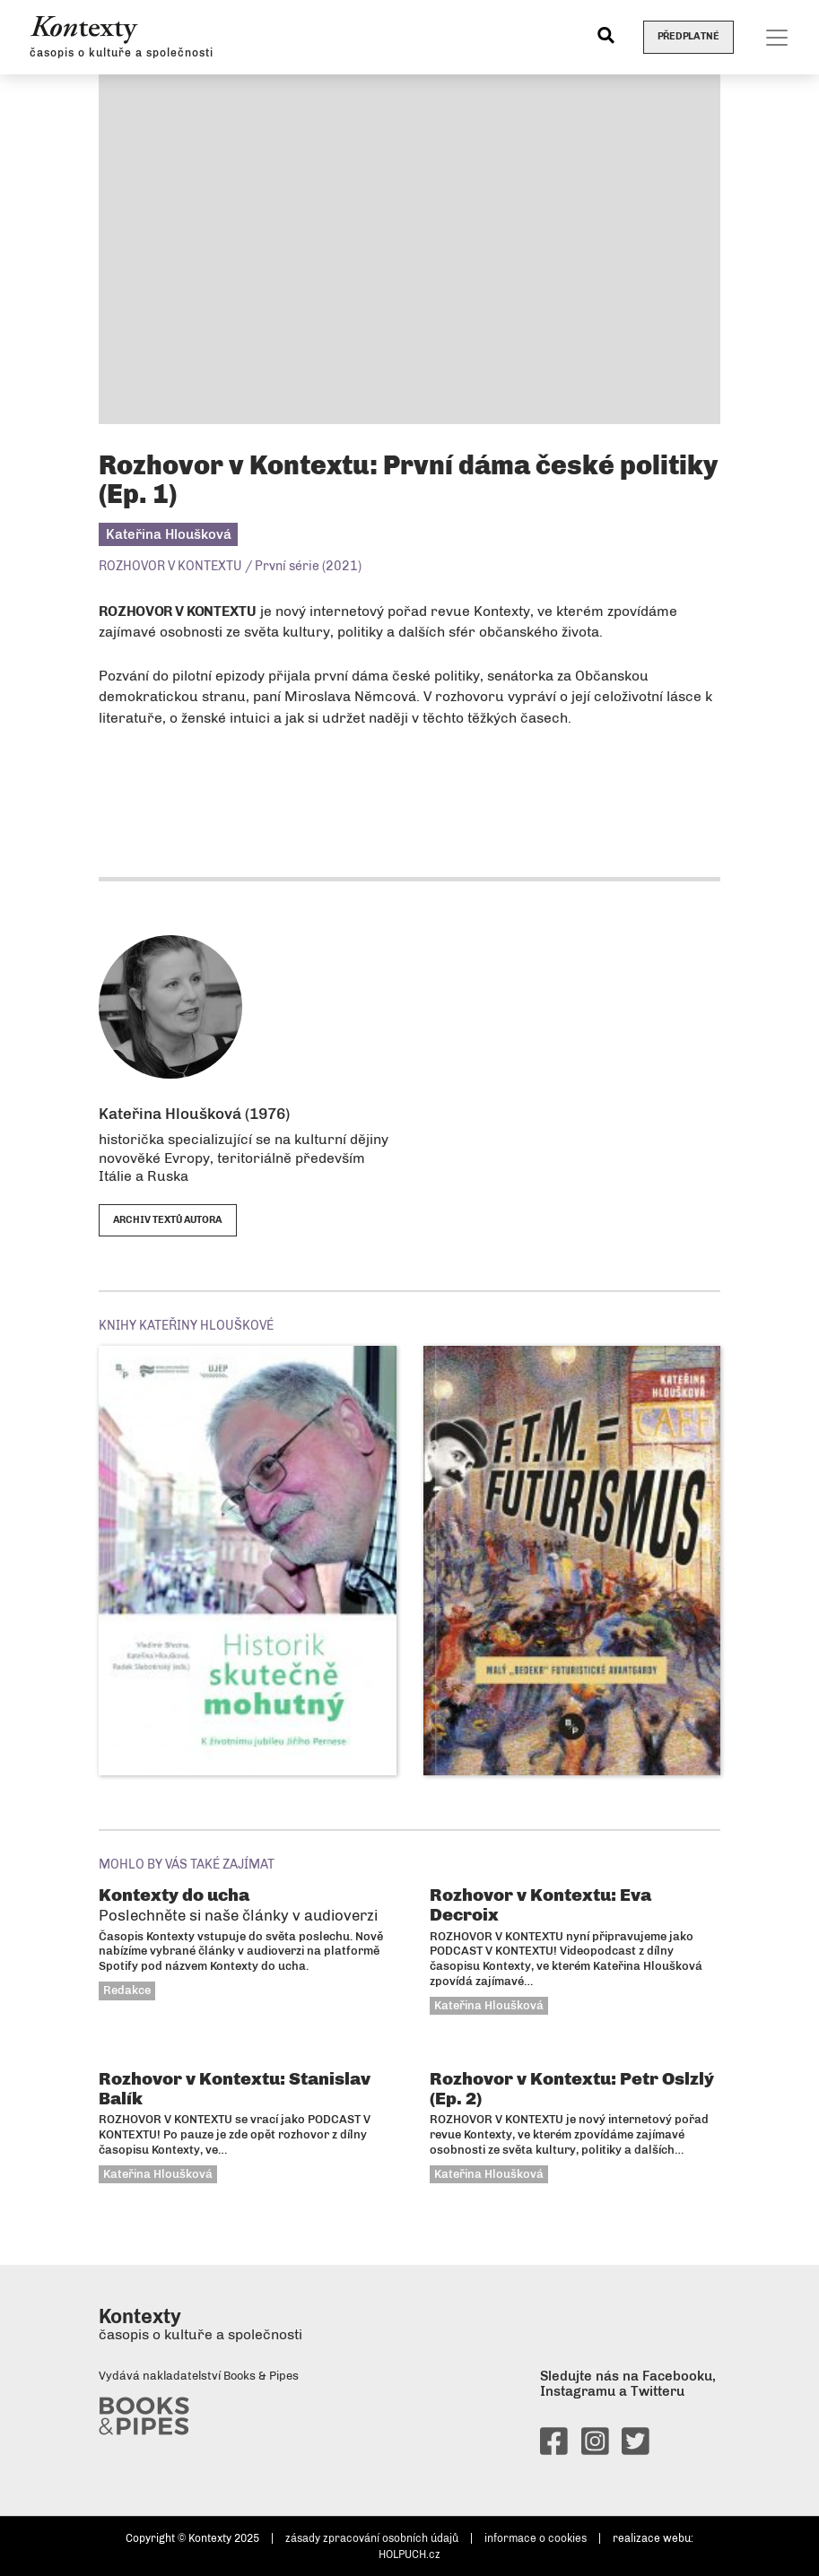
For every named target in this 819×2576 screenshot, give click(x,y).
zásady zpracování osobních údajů (371, 2538)
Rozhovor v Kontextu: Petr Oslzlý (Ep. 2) (572, 2088)
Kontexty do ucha (238, 1904)
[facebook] (554, 2449)
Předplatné (688, 36)
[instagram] (595, 2449)
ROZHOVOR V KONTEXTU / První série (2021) (230, 566)
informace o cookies (535, 2538)
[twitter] (635, 2449)
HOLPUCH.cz (409, 2554)
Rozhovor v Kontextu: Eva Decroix (540, 1904)
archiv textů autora (167, 1220)
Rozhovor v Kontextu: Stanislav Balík (234, 2088)
